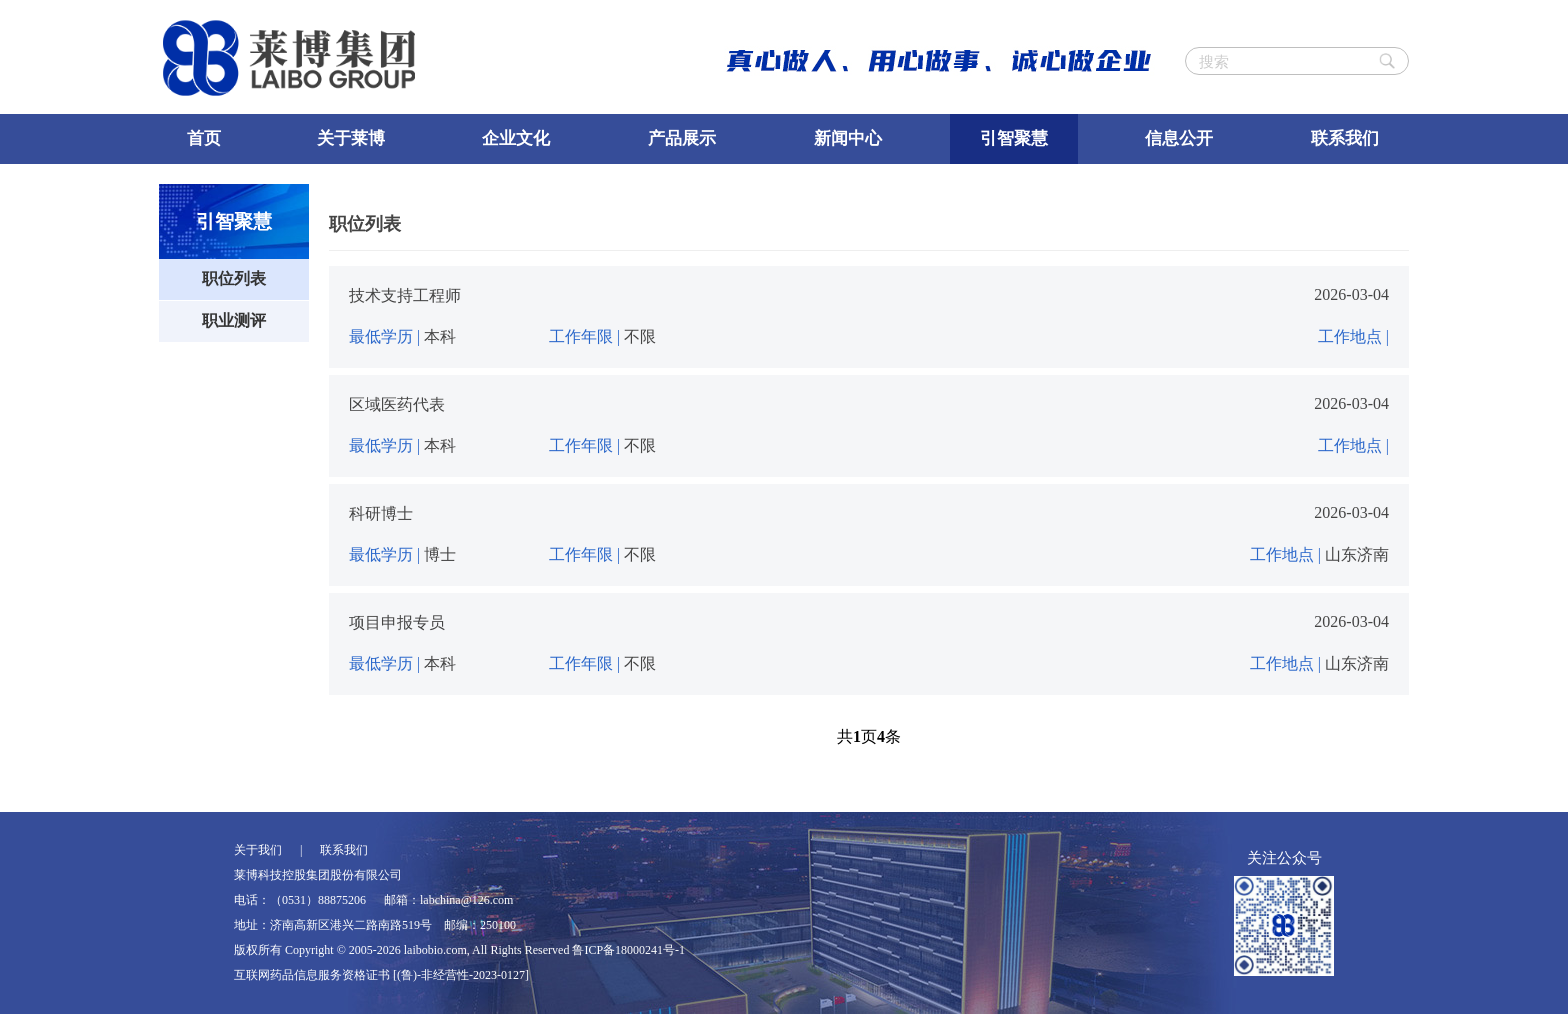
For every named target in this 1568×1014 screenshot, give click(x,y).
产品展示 (682, 138)
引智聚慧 (1014, 138)
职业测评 (234, 320)
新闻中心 (848, 138)
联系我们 (1345, 138)
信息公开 (1179, 138)
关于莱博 (351, 138)
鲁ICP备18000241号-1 (628, 950)
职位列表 (234, 278)
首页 (204, 138)
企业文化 (516, 138)
